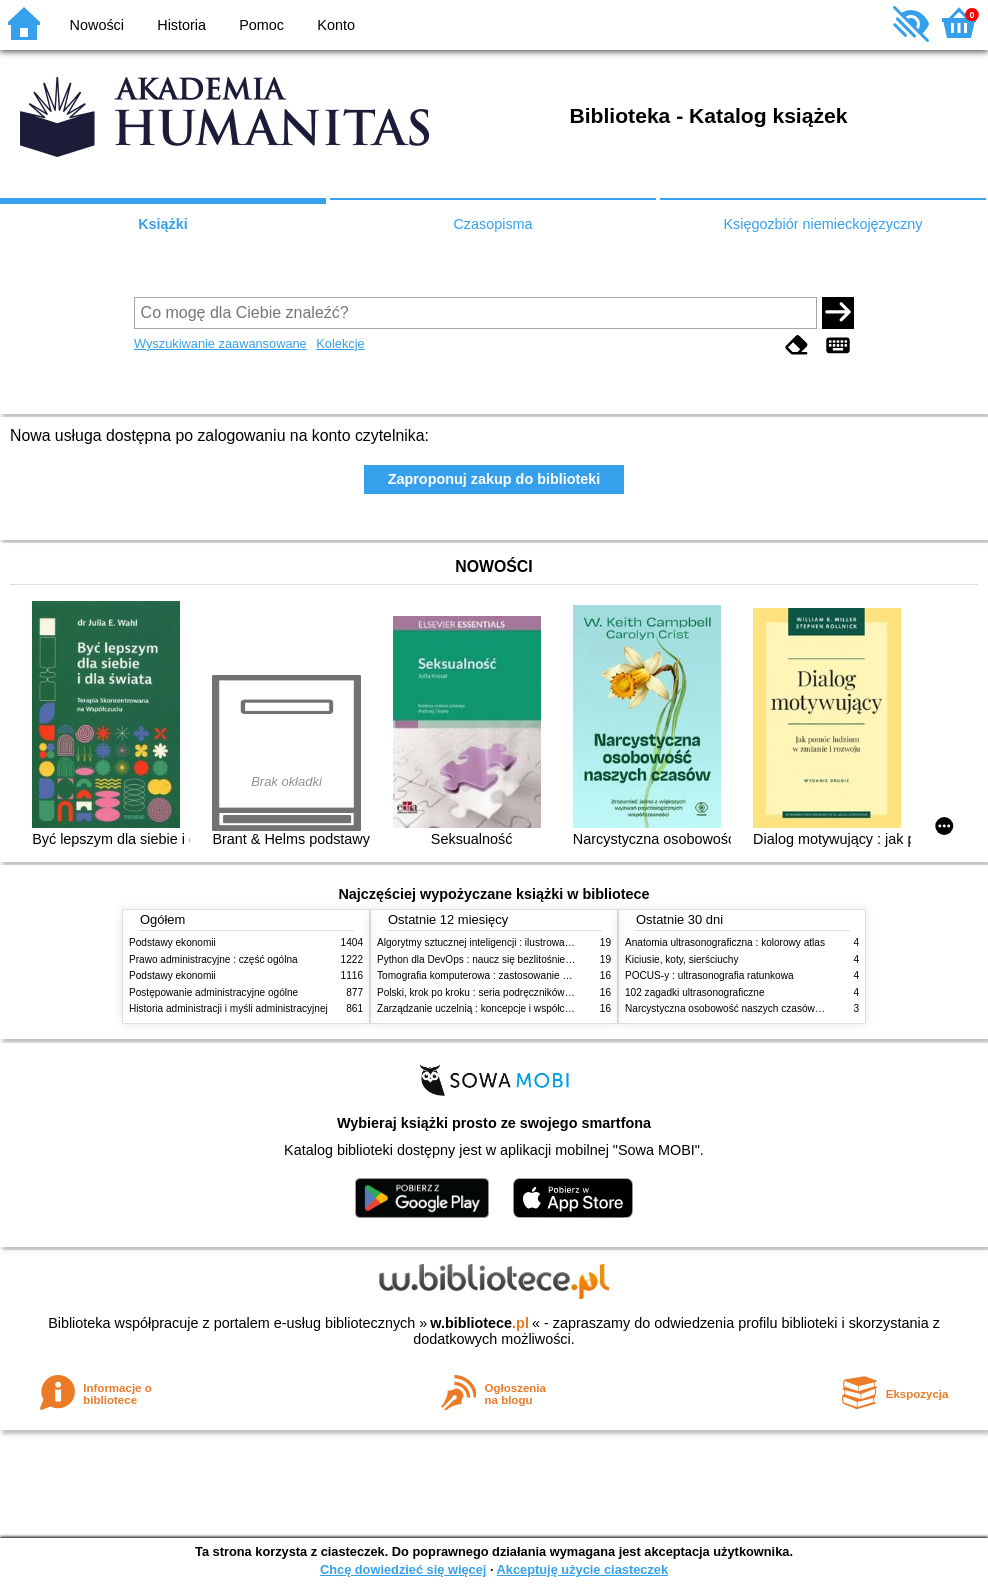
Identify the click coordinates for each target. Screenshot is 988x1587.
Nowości (97, 25)
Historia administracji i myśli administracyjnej (228, 1008)
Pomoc (261, 25)
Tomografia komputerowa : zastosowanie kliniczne (489, 975)
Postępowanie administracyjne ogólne (213, 992)
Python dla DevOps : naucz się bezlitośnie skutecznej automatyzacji (528, 959)
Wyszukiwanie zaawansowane (220, 343)
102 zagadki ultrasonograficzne (695, 992)
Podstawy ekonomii (172, 942)
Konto (336, 25)
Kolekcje (340, 343)
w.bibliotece (479, 1323)
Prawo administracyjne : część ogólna (213, 959)
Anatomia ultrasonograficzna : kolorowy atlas (725, 942)
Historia (181, 25)
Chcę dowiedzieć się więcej (403, 1569)
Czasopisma (492, 224)
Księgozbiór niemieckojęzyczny (822, 224)
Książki (163, 224)
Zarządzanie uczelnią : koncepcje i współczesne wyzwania (507, 1008)
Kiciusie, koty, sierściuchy (682, 959)
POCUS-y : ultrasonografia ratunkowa (709, 975)
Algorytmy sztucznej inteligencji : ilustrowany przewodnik (503, 942)
